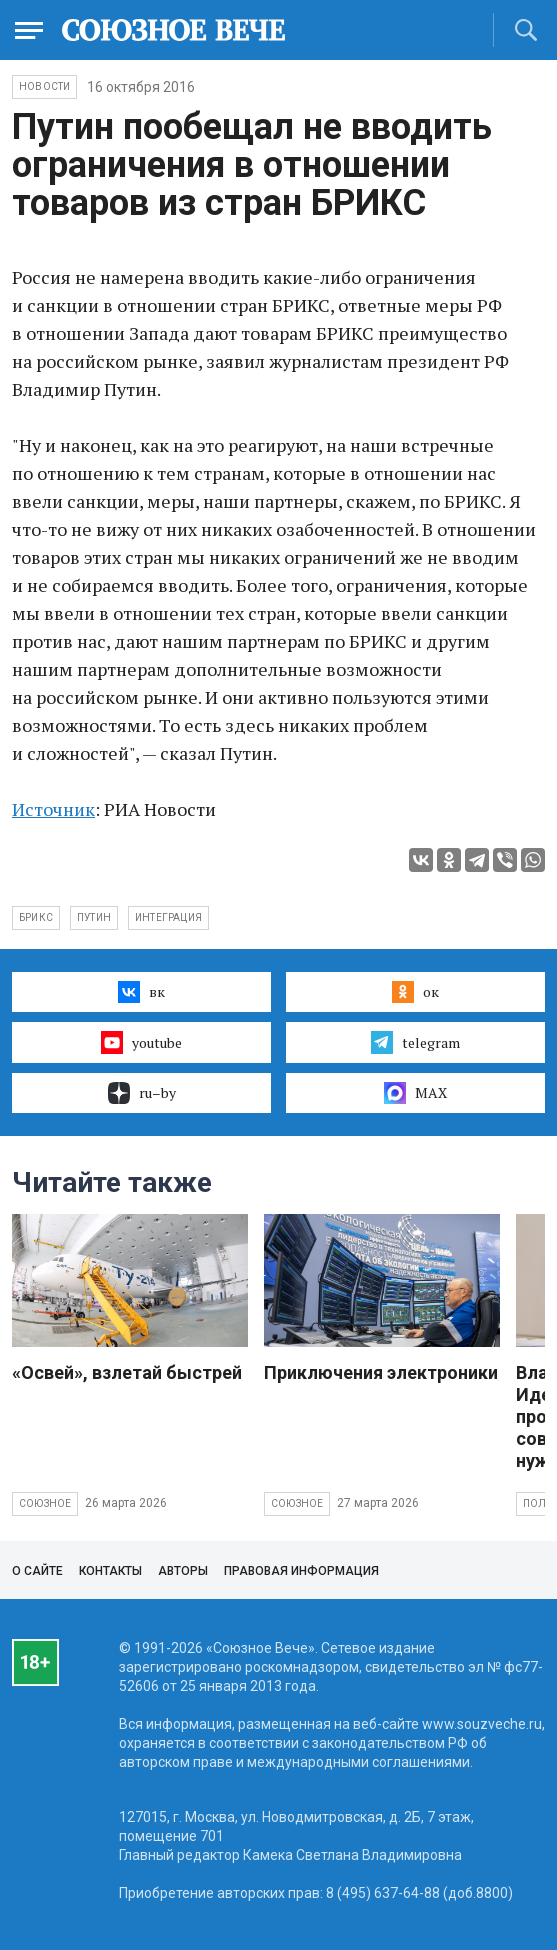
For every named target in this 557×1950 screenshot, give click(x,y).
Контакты (110, 1571)
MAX (415, 1093)
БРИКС (36, 917)
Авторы (183, 1571)
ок (415, 992)
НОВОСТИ (44, 86)
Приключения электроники (381, 1372)
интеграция (168, 917)
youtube (141, 1042)
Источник (53, 809)
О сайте (37, 1571)
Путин (94, 917)
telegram (415, 1042)
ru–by (142, 1093)
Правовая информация (301, 1571)
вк (141, 992)
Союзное (45, 1503)
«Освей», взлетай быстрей (127, 1372)
